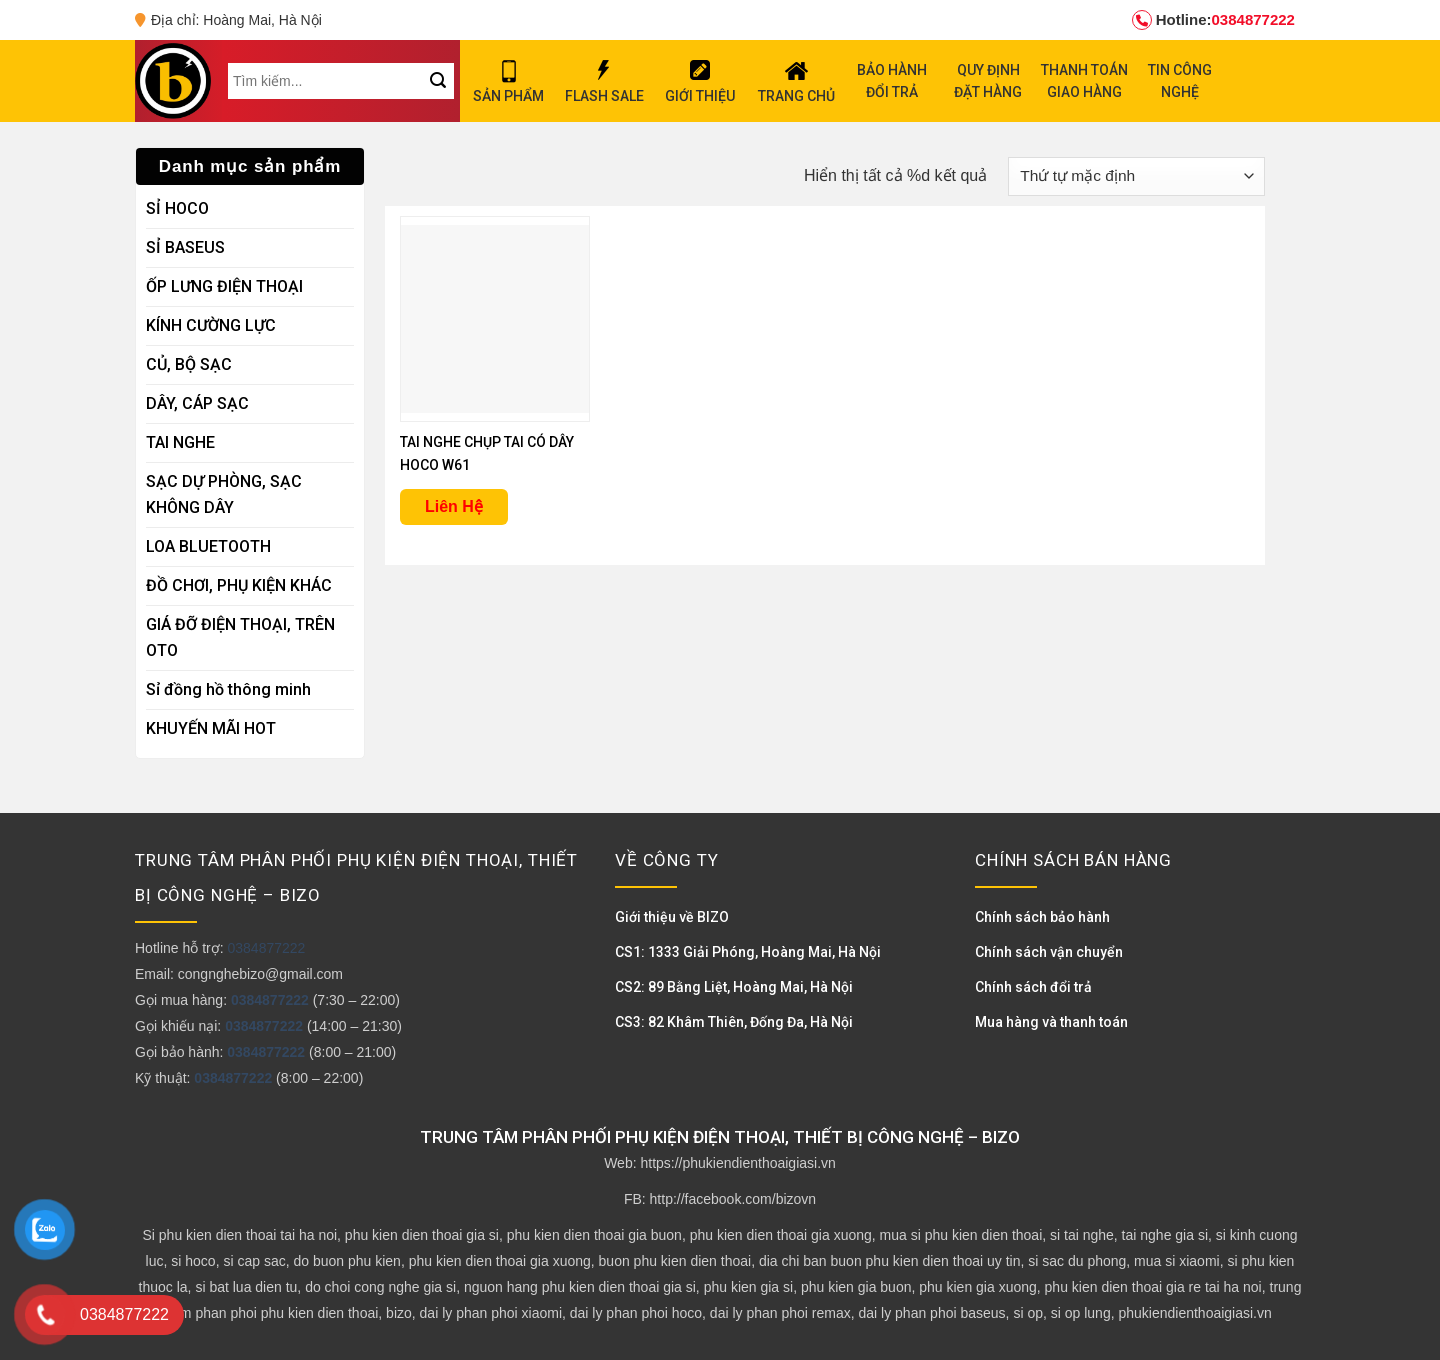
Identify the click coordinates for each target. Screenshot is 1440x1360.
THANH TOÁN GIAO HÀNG (1084, 81)
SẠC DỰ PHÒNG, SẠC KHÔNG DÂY (224, 494)
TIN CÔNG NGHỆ (1180, 81)
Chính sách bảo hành (1042, 917)
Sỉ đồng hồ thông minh (228, 689)
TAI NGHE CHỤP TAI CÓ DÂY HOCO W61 (487, 453)
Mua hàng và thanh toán (1051, 1022)
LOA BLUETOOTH (208, 546)
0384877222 (1213, 20)
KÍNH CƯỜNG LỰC (211, 325)
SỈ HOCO (177, 208)
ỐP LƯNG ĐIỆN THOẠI (224, 286)
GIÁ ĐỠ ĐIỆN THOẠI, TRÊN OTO (240, 637)
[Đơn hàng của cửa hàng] (1136, 176)
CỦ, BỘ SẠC (189, 364)
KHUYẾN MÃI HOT (211, 728)
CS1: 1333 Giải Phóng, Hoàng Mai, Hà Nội (748, 952)
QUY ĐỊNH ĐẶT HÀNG (988, 81)
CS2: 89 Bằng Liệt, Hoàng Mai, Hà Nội (734, 987)
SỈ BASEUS (185, 247)
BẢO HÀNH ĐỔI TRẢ (892, 81)
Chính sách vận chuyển (1049, 952)
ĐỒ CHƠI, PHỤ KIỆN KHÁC (239, 585)
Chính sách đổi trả (1033, 987)
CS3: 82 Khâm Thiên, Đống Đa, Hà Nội (734, 1022)
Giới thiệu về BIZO (672, 917)
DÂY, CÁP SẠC (197, 403)
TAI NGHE (180, 442)
